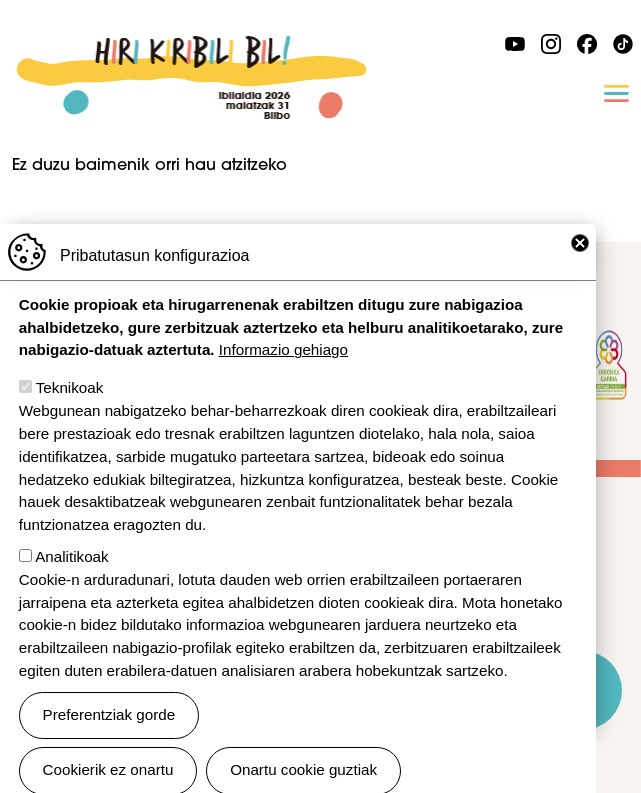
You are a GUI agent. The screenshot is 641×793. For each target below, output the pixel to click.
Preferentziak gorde (109, 747)
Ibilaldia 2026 (191, 47)
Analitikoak (71, 589)
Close (580, 276)
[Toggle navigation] (616, 93)
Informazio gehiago (283, 382)
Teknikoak (70, 420)
